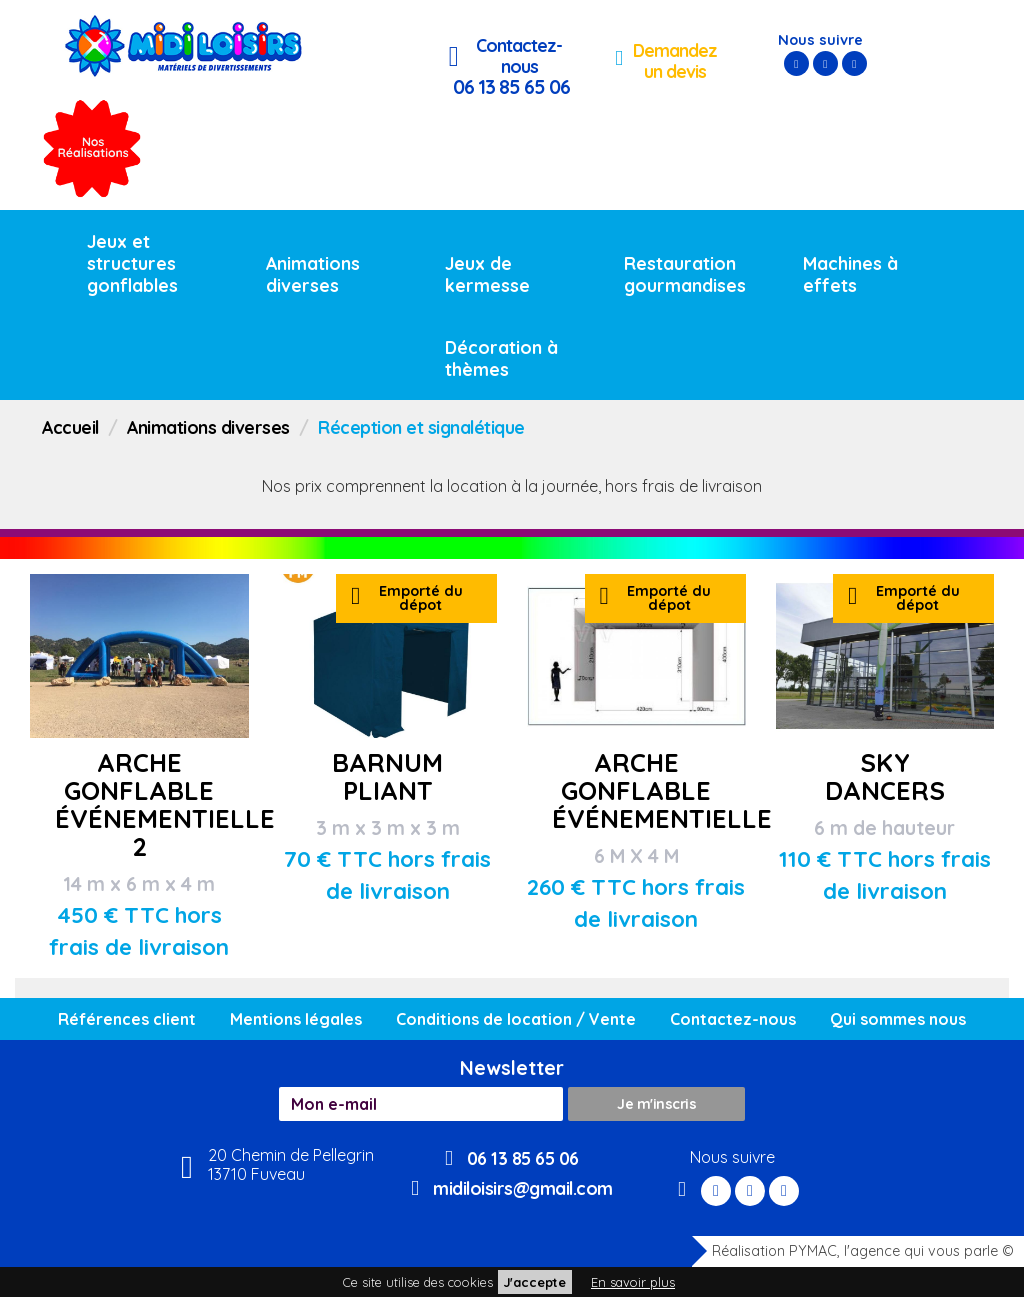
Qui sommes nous (898, 1019)
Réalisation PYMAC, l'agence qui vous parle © (853, 1251)
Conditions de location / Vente (516, 1019)
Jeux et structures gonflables (132, 263)
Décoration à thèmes (501, 358)
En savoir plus (633, 1282)
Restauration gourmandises (685, 274)
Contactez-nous (733, 1019)
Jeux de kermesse (487, 274)
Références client (127, 1019)
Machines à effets (850, 274)
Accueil (70, 427)
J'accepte (535, 1282)
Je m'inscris (656, 1104)
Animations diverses (313, 274)
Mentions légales (296, 1019)
